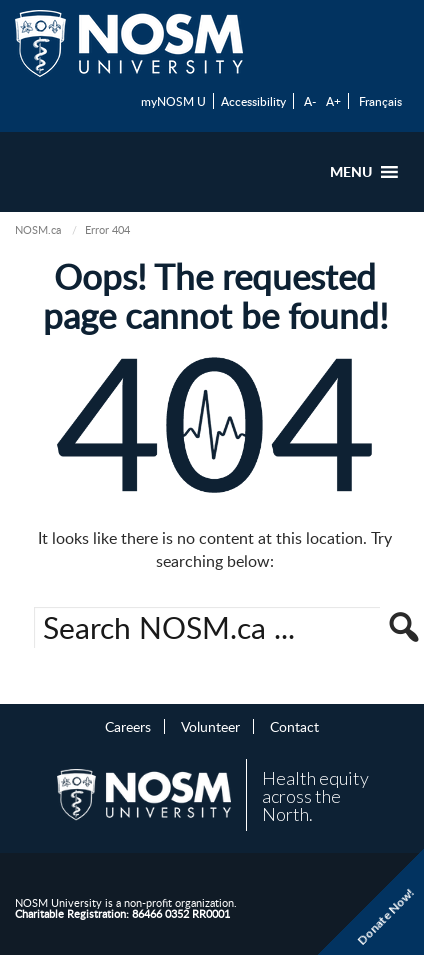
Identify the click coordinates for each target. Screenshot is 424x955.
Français (380, 101)
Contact (294, 726)
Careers (128, 726)
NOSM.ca (38, 229)
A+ (333, 101)
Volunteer (210, 726)
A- (310, 101)
